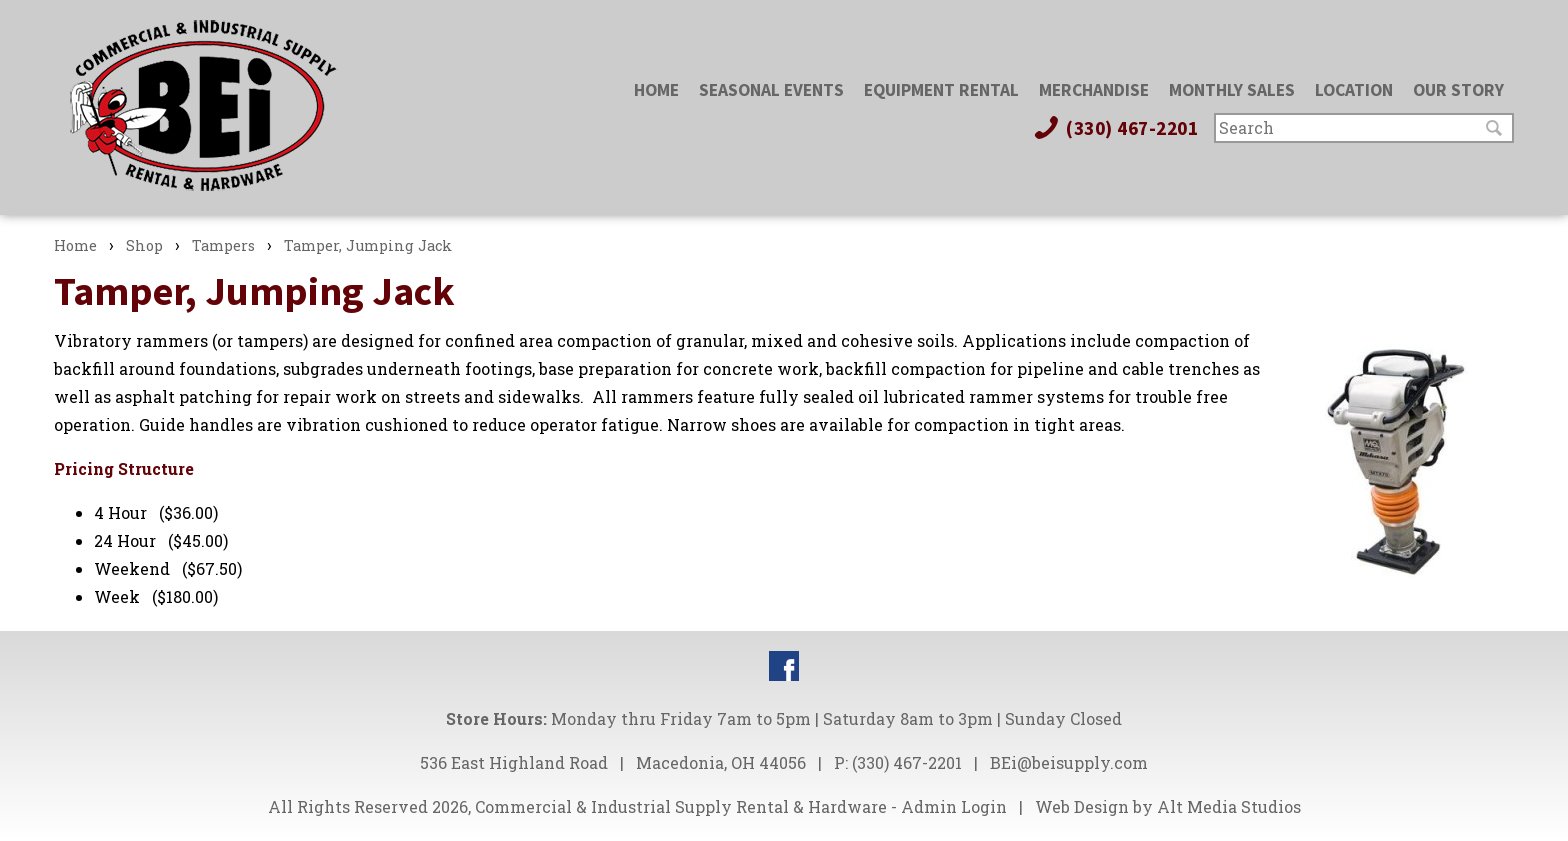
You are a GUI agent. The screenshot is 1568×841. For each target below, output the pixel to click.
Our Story (1458, 90)
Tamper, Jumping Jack (368, 245)
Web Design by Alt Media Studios (1168, 806)
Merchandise (1094, 90)
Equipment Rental (941, 90)
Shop (144, 245)
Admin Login (954, 806)
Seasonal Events (771, 90)
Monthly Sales (1232, 90)
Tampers (223, 245)
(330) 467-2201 (1115, 128)
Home (656, 90)
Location (1354, 90)
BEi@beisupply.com (1069, 762)
